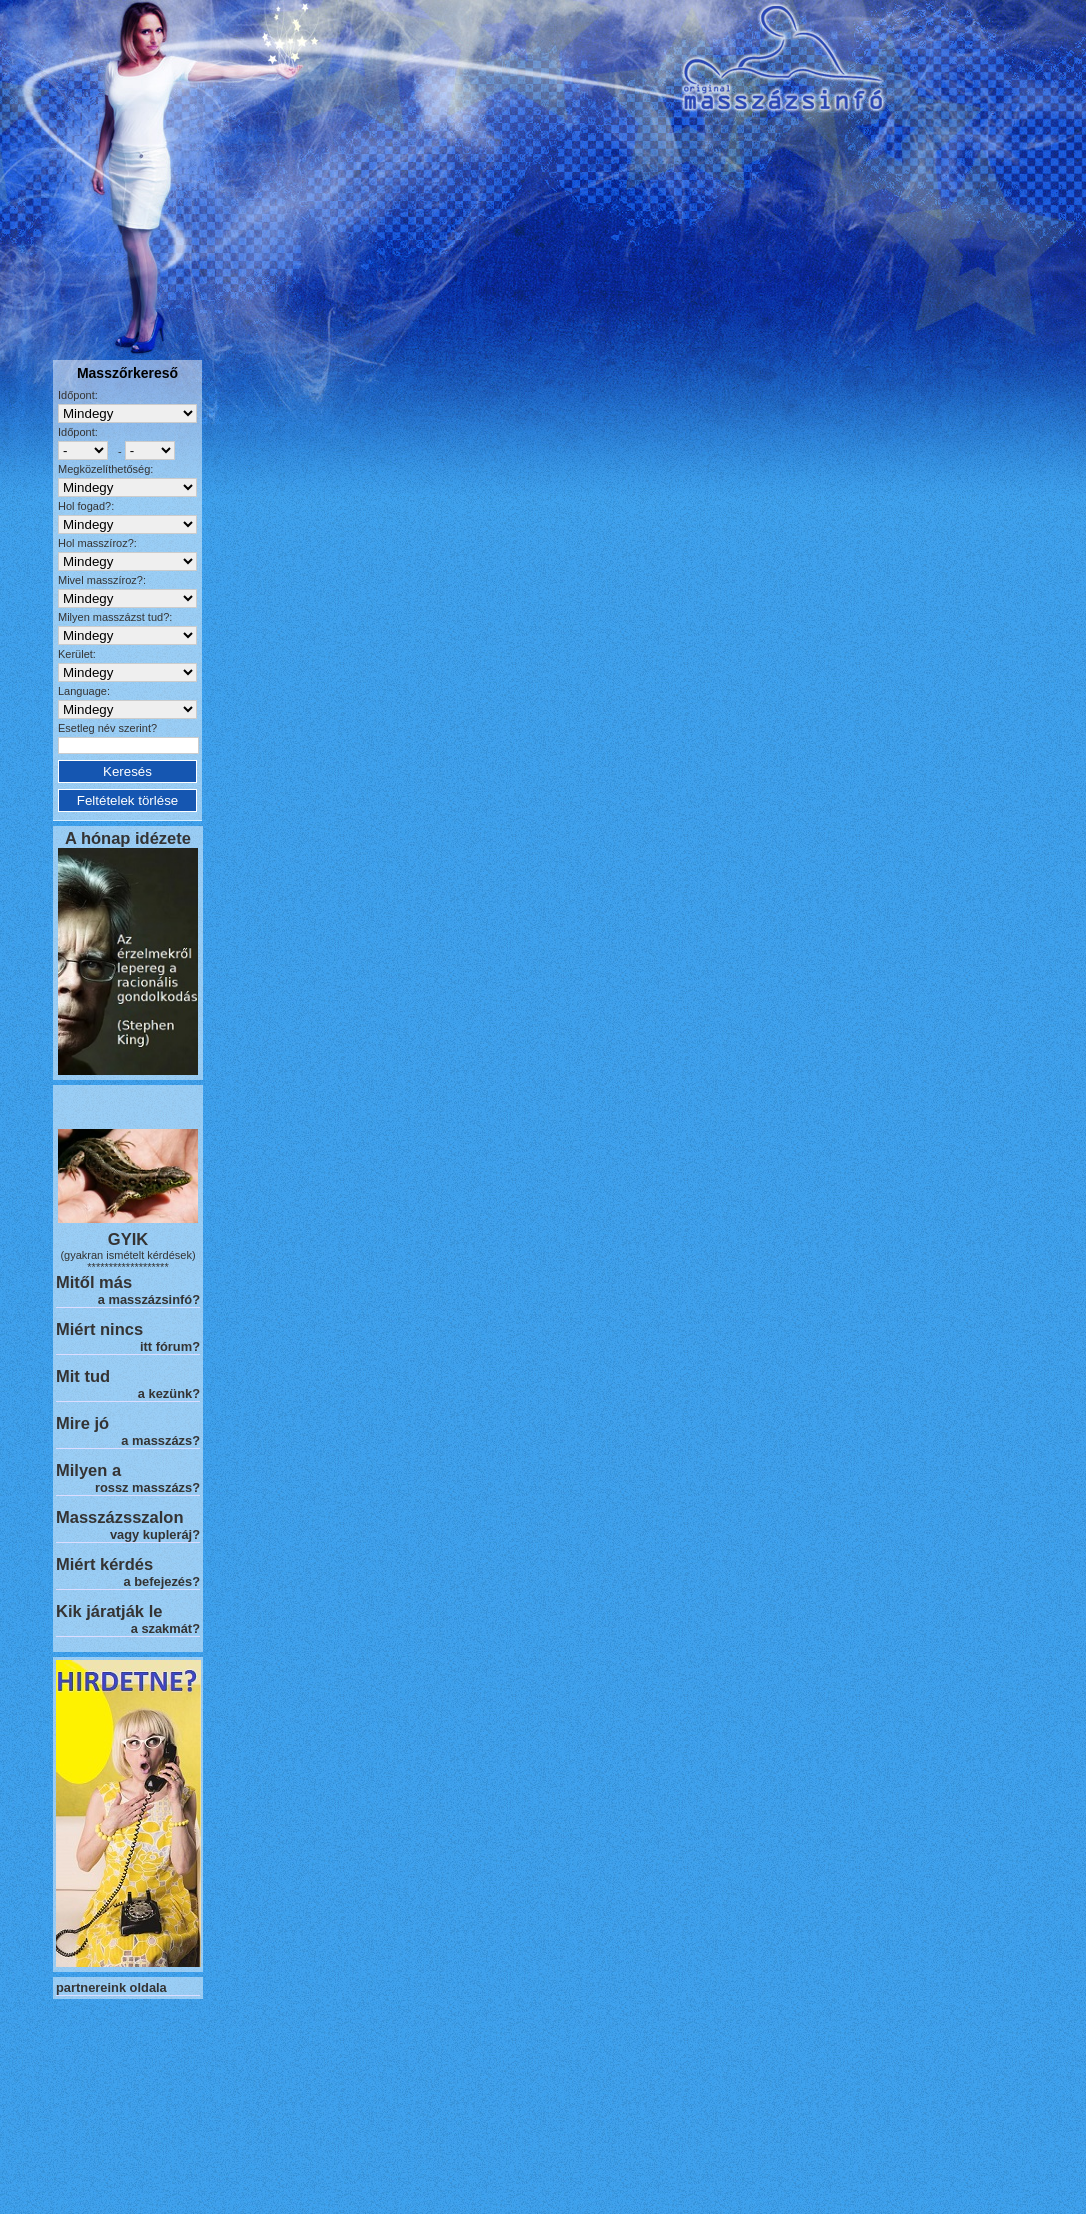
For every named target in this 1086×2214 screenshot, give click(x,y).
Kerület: (77, 654)
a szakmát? (165, 1628)
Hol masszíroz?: (97, 543)
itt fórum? (170, 1346)
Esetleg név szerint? (107, 728)
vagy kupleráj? (155, 1534)
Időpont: (78, 395)
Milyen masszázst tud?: (115, 617)
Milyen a (88, 1470)
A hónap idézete (128, 838)
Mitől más (94, 1282)
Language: (84, 691)
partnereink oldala (111, 1987)
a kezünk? (169, 1393)
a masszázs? (160, 1440)
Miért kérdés (104, 1564)
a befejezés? (162, 1581)
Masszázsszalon (119, 1517)
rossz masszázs (143, 1487)
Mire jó (82, 1423)
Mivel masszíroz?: (102, 580)
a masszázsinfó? (149, 1299)
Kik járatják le (109, 1611)
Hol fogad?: (86, 506)
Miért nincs (99, 1329)
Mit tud (83, 1376)
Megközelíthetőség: (105, 469)
